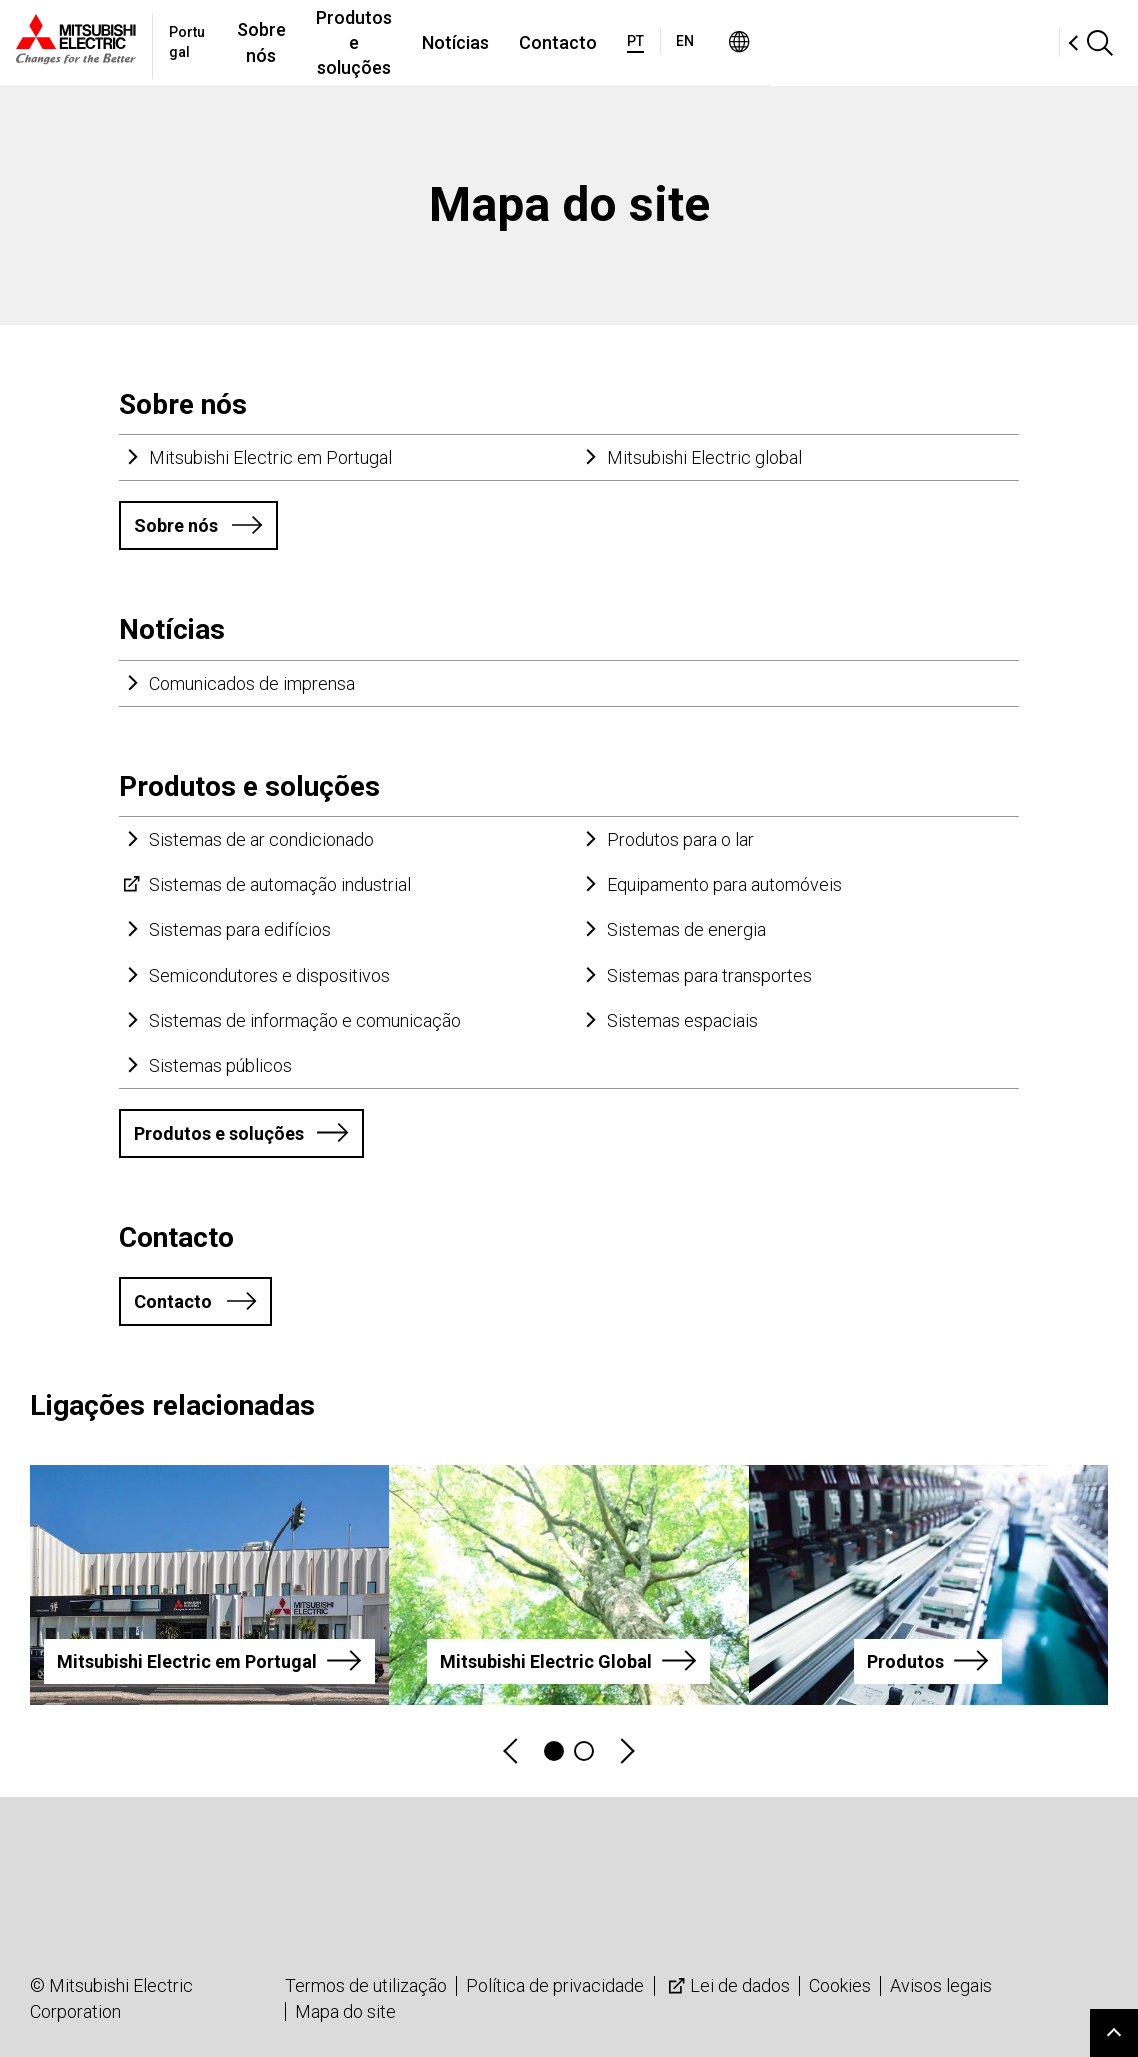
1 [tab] (554, 1751)
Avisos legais (941, 1985)
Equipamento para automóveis (724, 884)
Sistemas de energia (686, 929)
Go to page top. (1114, 2033)
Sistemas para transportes (709, 975)
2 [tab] (584, 1751)
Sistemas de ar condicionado (261, 839)
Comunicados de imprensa (252, 683)
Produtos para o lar (680, 839)
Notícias (667, 42)
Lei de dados (727, 1985)
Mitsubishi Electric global (704, 457)
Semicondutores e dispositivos (269, 975)
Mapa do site (345, 2011)
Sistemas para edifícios (240, 929)
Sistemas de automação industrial (280, 884)
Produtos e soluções (520, 42)
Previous (512, 1751)
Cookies (840, 1985)
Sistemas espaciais (682, 1020)
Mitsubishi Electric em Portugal (270, 457)
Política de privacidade (555, 1985)
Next (626, 1751)
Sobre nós (364, 42)
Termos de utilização (366, 1985)
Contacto (770, 42)
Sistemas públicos (220, 1065)
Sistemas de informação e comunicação (305, 1020)
